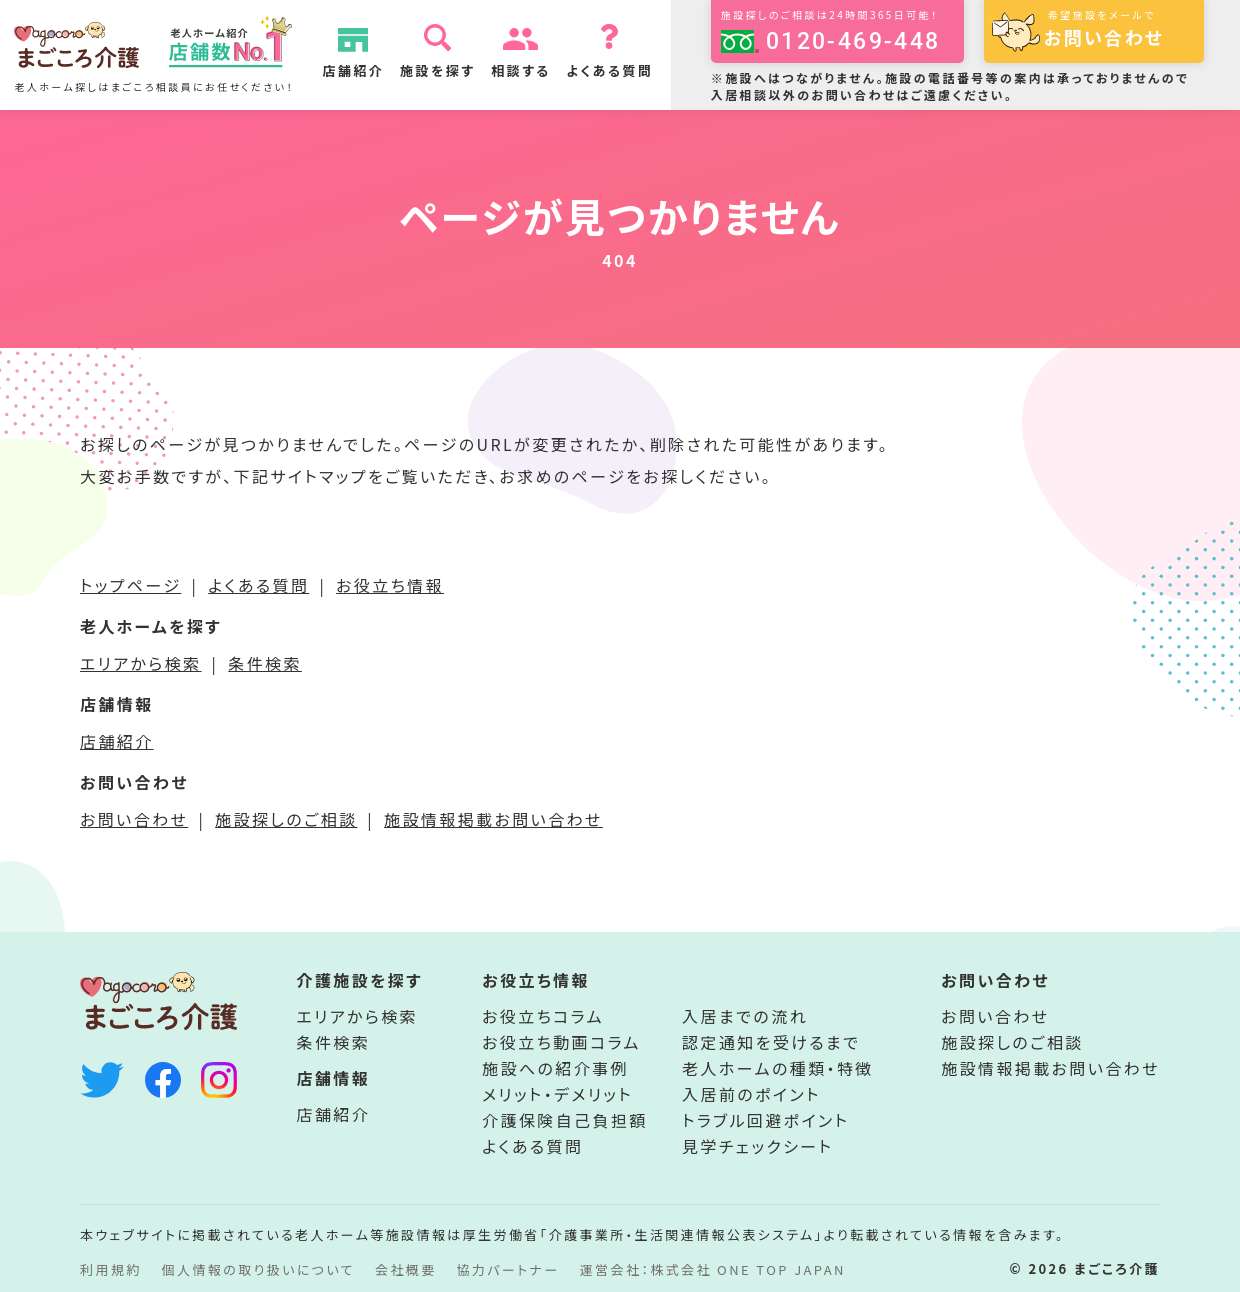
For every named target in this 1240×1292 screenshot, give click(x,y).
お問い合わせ (134, 819)
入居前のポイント (751, 1094)
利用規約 (111, 1269)
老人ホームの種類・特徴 (778, 1068)
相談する (531, 70)
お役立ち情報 (390, 585)
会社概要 (406, 1269)
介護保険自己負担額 (565, 1120)
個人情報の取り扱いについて (258, 1269)
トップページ (130, 585)
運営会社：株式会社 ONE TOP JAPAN (713, 1269)
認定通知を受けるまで (771, 1042)
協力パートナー (508, 1269)
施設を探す (447, 70)
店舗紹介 (364, 70)
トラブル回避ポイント (765, 1120)
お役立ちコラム (543, 1016)
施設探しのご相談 (286, 819)
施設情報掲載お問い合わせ (493, 819)
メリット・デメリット (557, 1094)
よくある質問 (620, 70)
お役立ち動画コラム (561, 1042)
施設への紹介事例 (555, 1068)
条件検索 (265, 663)
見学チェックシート (757, 1146)
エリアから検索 (141, 663)
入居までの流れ (745, 1016)
